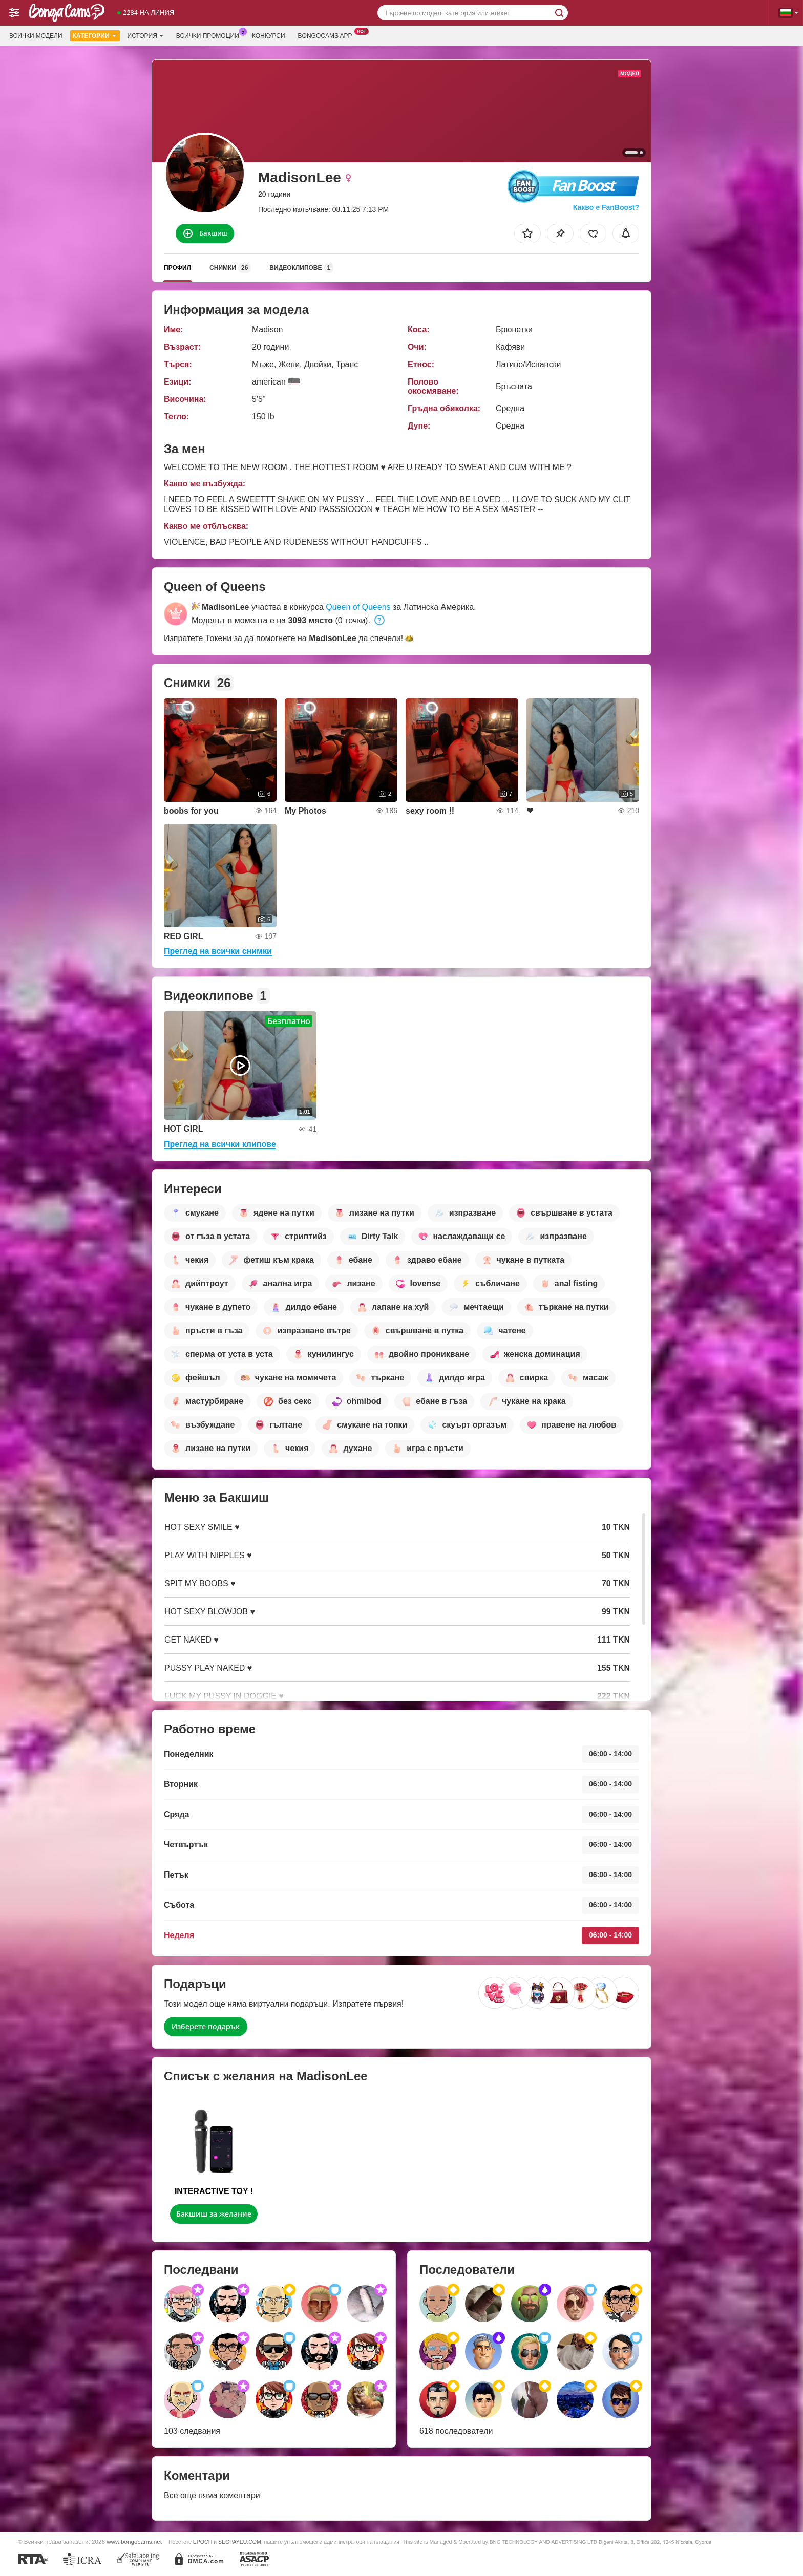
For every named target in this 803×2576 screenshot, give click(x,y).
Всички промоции (210, 34)
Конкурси (268, 35)
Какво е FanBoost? (606, 207)
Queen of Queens (358, 607)
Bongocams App (327, 34)
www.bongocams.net (134, 2541)
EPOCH (202, 2542)
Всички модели (35, 35)
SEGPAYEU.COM (239, 2542)
